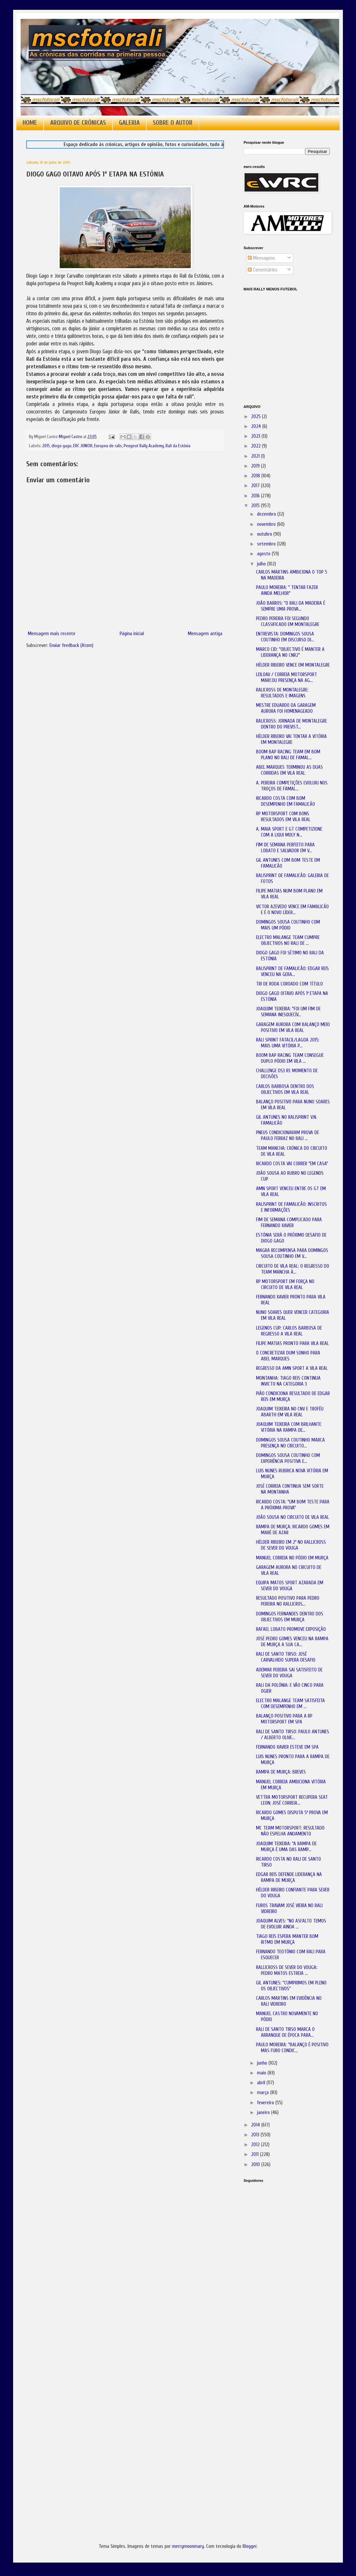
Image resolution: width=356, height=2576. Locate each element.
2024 (256, 426)
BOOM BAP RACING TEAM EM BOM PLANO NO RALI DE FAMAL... (288, 755)
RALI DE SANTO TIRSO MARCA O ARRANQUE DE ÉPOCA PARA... (285, 2032)
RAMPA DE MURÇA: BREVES (281, 1772)
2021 (256, 456)
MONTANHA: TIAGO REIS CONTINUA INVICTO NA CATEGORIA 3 (288, 1381)
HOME (30, 122)
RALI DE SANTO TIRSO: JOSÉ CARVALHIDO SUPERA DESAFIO (285, 1657)
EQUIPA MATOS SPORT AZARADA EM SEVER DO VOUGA (289, 1586)
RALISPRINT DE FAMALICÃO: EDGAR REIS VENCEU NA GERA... (292, 971)
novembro (267, 524)
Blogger (250, 2546)
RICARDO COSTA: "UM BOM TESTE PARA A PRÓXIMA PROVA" (292, 1505)
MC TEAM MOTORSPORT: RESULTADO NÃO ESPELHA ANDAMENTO (290, 1831)
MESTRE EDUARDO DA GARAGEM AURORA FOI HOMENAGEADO (286, 708)
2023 (256, 436)
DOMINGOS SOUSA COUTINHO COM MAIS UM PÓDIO (288, 925)
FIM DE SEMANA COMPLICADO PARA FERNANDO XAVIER (289, 1222)
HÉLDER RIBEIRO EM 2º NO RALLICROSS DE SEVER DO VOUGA (291, 1545)
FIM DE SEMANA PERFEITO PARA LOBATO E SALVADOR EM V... (285, 848)
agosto (264, 554)
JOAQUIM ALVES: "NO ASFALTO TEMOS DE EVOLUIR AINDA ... (291, 1924)
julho (262, 564)
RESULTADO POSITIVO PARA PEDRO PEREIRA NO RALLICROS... (287, 1601)
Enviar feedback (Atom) (71, 645)
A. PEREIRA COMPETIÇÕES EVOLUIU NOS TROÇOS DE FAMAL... (291, 786)
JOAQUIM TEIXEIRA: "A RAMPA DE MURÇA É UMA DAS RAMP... (286, 1846)
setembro (267, 544)
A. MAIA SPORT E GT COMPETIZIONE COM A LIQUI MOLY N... (289, 832)
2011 (255, 2154)
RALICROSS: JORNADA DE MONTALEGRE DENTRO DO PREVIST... (291, 724)
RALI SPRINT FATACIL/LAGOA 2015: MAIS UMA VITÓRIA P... (287, 1043)
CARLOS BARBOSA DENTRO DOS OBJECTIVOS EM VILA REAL (285, 1089)
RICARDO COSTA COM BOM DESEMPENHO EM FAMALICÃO (285, 801)
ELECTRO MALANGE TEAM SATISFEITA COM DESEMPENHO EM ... (290, 1703)
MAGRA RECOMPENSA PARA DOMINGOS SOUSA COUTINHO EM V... (292, 1253)
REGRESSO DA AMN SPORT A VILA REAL (292, 1368)
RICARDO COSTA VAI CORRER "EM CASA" (292, 1164)
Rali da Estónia (178, 446)
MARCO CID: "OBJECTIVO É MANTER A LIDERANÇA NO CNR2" (290, 652)
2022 (256, 446)
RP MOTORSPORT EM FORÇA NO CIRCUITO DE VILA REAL (285, 1284)
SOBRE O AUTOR (172, 122)
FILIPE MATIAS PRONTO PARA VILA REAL (292, 1343)
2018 (256, 476)
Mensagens (261, 258)
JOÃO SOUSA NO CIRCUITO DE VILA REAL (292, 1517)
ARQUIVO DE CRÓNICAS (78, 122)
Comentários (262, 270)
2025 (256, 416)
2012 (256, 2144)
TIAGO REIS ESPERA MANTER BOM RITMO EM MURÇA (287, 1939)
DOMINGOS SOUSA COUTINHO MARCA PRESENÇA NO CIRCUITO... (290, 1443)
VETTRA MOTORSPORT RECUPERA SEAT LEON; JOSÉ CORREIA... (292, 1800)
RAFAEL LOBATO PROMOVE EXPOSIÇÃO (291, 1629)
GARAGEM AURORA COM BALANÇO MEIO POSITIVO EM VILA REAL (293, 1027)
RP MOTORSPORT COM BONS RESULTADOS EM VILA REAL (283, 816)
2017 (256, 485)
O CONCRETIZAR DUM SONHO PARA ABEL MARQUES (288, 1356)
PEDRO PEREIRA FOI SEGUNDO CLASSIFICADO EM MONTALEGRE (287, 621)
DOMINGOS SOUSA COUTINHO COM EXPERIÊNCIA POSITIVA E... (288, 1458)
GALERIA (129, 122)
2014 (256, 2125)
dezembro (267, 514)
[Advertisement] (276, 2279)
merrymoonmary (188, 2546)
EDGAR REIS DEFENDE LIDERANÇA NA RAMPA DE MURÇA (289, 1877)
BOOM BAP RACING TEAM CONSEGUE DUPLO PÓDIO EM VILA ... (290, 1058)
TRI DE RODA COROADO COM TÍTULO (289, 984)
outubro (265, 534)
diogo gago (61, 446)
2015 (46, 446)
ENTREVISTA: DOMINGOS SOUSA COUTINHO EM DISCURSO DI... (285, 637)
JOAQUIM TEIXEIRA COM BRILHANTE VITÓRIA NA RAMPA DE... (288, 1427)
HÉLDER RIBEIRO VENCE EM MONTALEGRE (293, 665)
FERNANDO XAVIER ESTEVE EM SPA (287, 1747)
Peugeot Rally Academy (144, 446)
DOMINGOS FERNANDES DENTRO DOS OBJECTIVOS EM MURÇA (289, 1617)
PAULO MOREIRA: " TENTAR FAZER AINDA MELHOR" (287, 590)
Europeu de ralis (108, 446)
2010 (256, 2164)
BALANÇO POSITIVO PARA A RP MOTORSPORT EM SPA (284, 1719)
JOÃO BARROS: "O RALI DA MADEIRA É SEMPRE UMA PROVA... (290, 606)
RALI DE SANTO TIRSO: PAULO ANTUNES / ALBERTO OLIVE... (292, 1734)
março (263, 2092)
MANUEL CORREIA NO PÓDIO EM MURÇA (292, 1558)
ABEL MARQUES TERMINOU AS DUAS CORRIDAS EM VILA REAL (289, 770)
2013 (256, 2135)
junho (262, 2063)
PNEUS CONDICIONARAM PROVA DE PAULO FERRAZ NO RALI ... (287, 1135)
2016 (256, 496)
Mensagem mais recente (51, 633)
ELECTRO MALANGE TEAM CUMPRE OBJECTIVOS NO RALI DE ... (288, 940)
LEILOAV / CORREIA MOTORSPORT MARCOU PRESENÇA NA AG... (286, 677)
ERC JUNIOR (82, 446)
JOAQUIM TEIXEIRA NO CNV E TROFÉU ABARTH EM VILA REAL (290, 1412)
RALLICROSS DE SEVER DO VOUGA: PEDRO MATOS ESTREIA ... (286, 1970)
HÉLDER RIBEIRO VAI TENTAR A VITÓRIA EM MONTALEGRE (291, 739)
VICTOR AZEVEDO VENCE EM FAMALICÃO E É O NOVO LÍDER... (292, 909)
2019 (256, 466)
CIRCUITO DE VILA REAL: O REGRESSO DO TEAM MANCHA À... (292, 1269)
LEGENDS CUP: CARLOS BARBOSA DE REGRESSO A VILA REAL (289, 1331)
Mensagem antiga (205, 633)
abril (262, 2083)
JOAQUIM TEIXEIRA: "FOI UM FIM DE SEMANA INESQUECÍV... (288, 1012)
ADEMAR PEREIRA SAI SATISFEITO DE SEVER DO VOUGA (289, 1673)
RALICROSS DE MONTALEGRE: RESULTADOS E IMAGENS (282, 693)
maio (262, 2073)
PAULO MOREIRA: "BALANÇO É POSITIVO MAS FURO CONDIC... (292, 2047)
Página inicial (132, 633)
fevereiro (266, 2103)
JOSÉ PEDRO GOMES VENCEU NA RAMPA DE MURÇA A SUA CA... (292, 1641)
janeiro (264, 2112)
